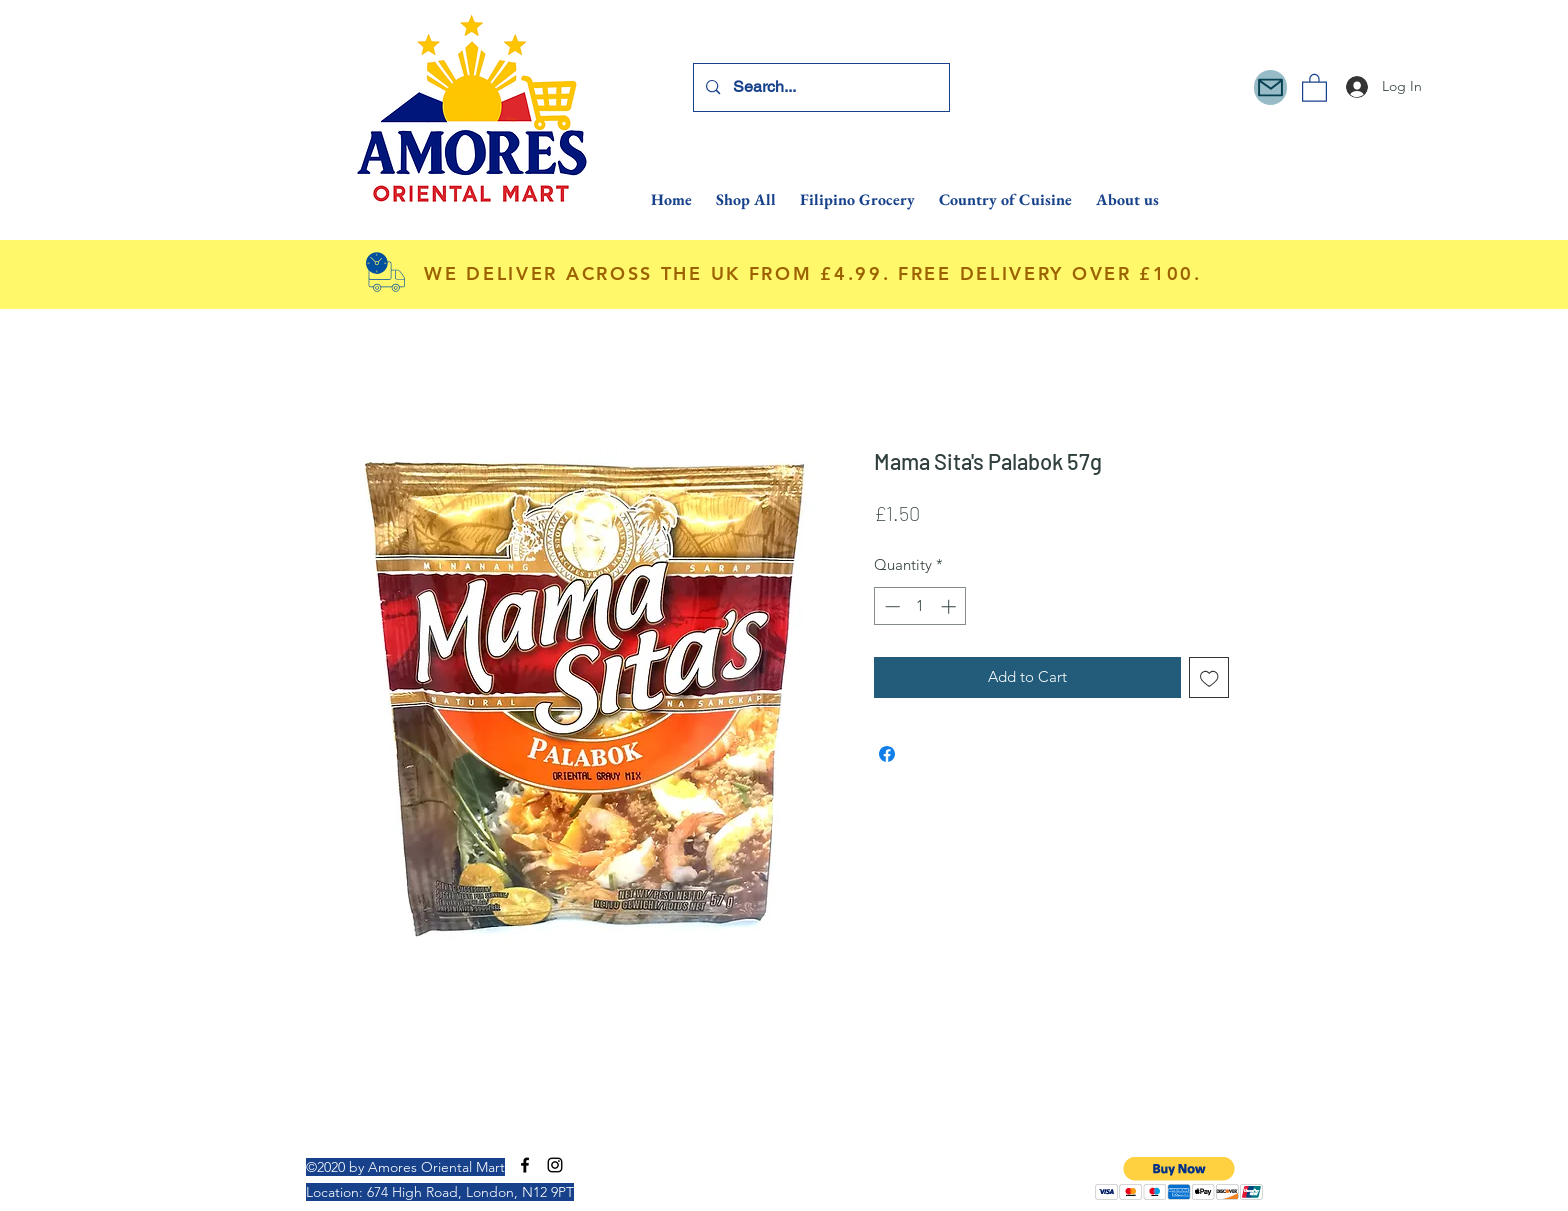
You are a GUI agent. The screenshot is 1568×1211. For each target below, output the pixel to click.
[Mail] (1270, 87)
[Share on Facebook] (887, 754)
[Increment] (950, 606)
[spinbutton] (920, 606)
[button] (1314, 87)
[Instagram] (555, 1165)
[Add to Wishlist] (1209, 677)
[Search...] (820, 87)
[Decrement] (890, 606)
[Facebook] (525, 1165)
